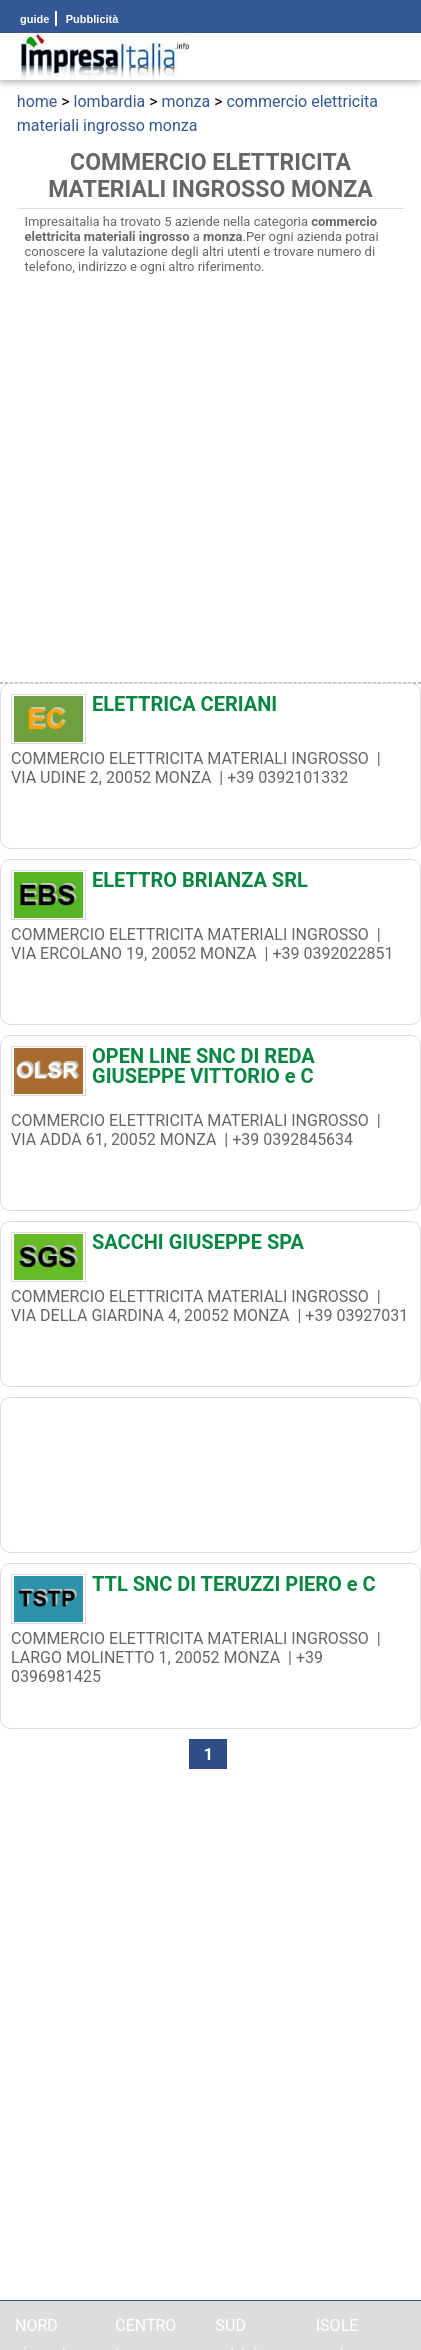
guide (34, 19)
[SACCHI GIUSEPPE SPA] (210, 1247)
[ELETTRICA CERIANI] (210, 709)
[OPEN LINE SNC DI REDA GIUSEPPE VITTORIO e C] (210, 1066)
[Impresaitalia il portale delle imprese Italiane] (105, 56)
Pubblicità (91, 19)
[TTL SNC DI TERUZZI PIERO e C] (210, 1589)
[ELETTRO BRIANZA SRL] (210, 885)
